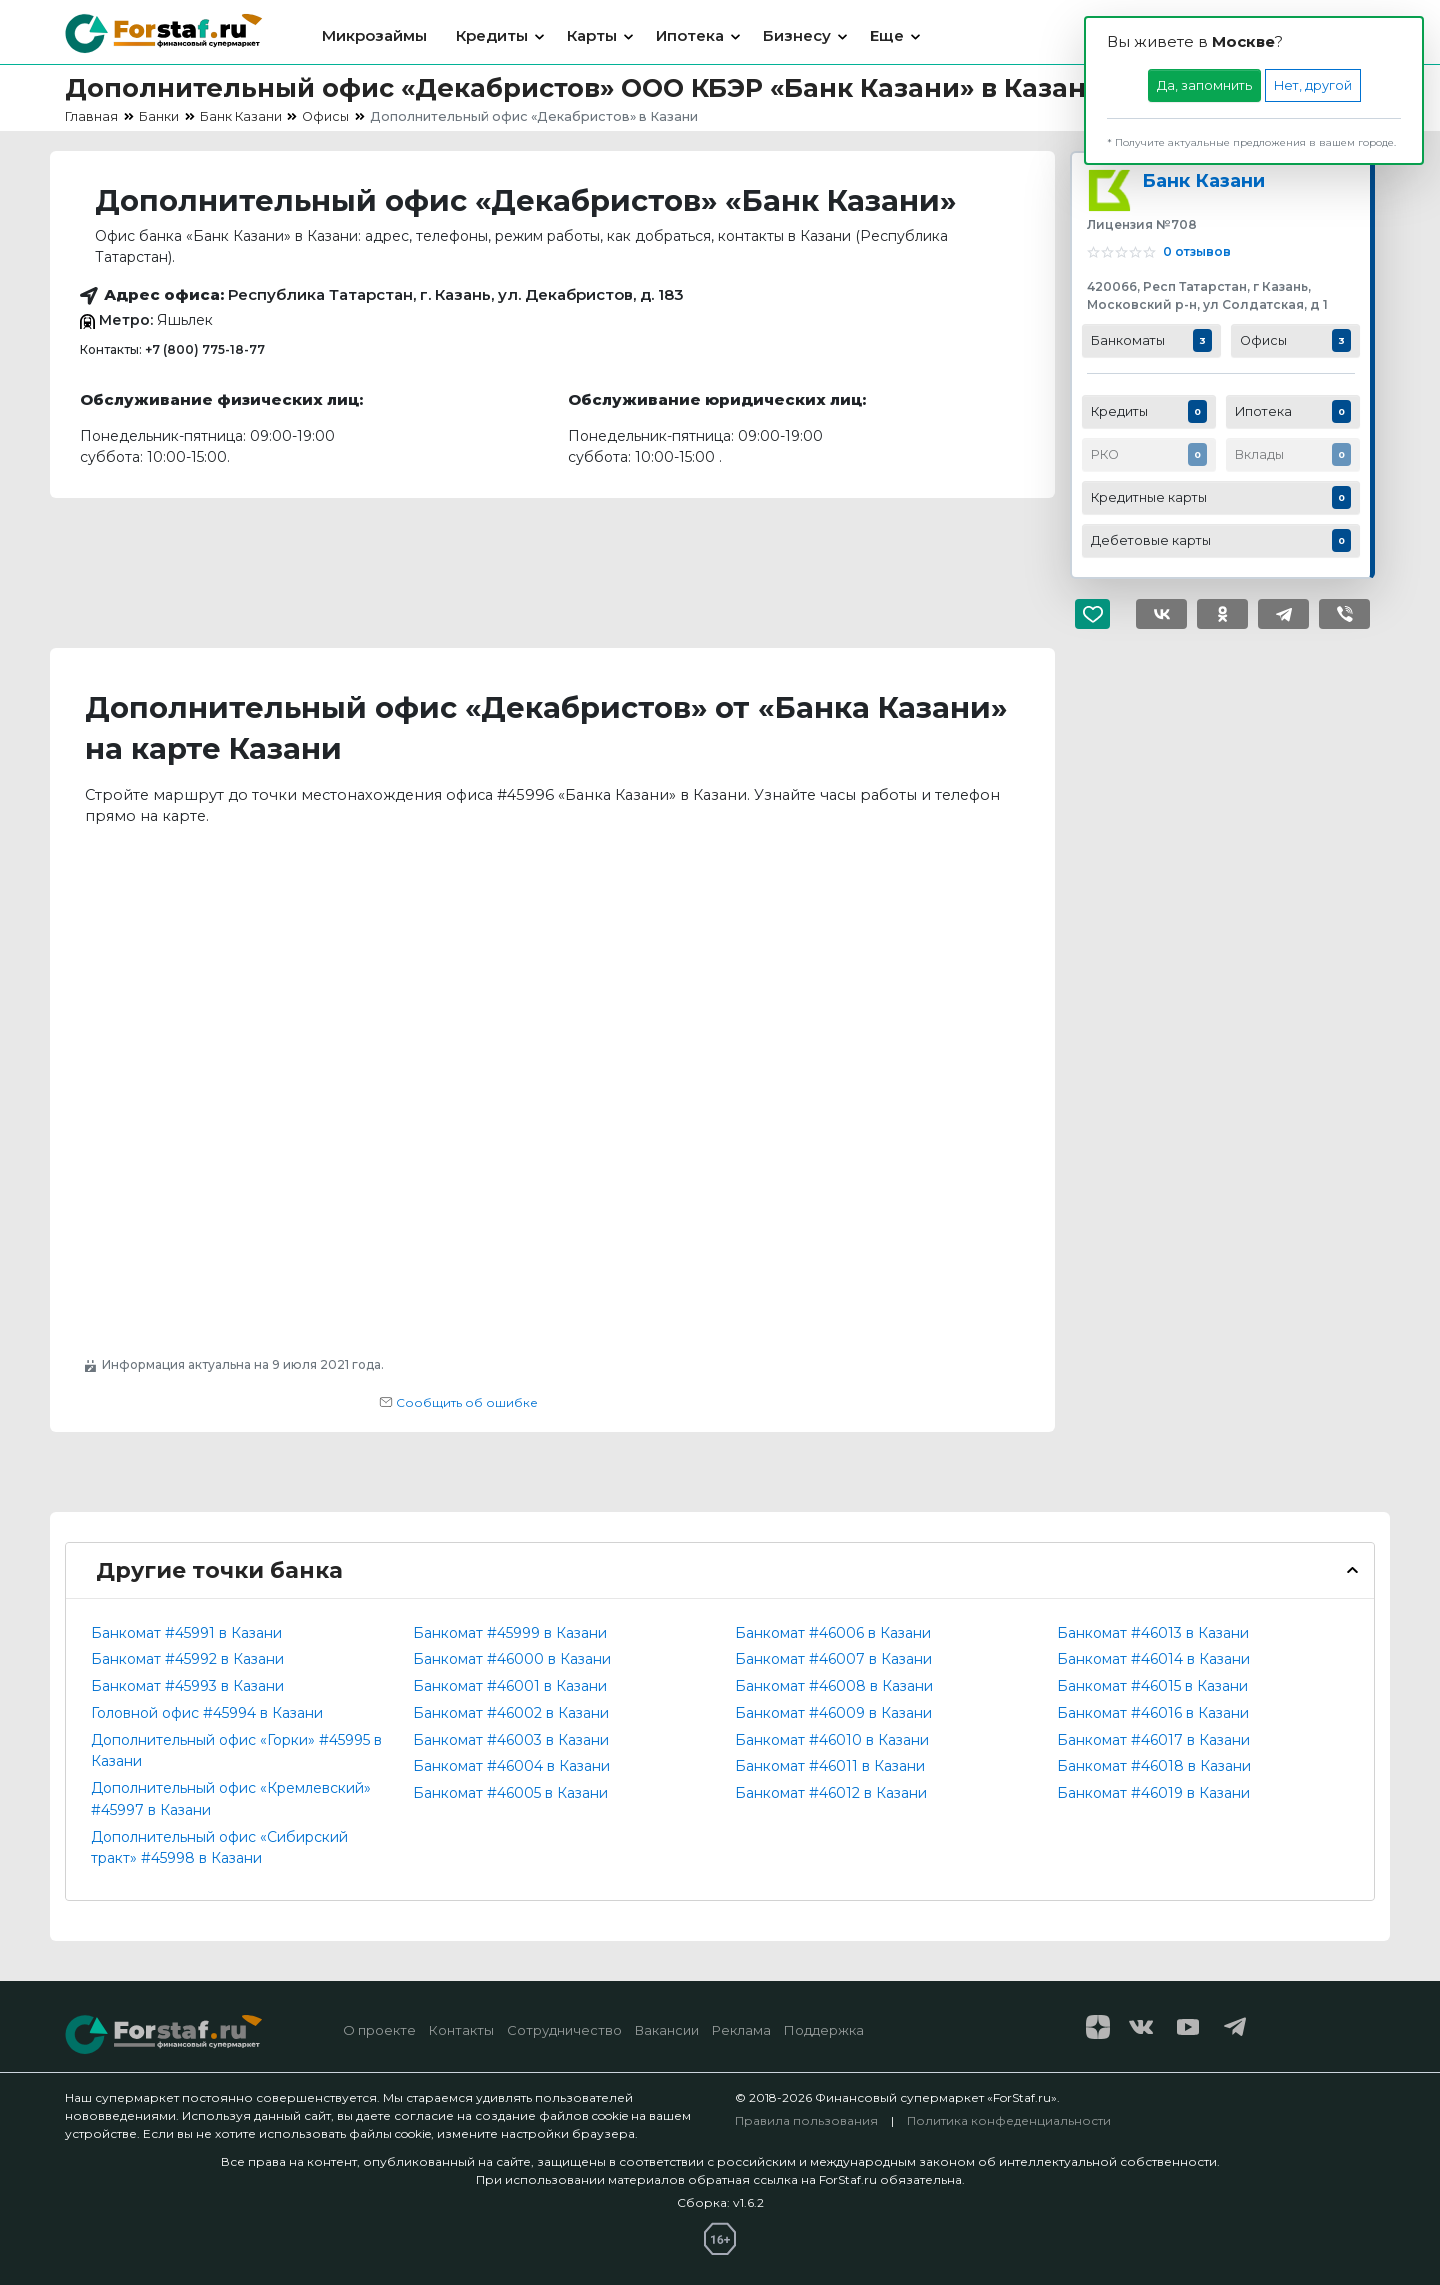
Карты (592, 35)
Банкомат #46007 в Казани (833, 1659)
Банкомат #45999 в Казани (510, 1633)
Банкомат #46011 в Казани (830, 1766)
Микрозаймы (374, 35)
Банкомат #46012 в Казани (831, 1793)
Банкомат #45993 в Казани (187, 1686)
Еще (887, 35)
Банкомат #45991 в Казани (186, 1633)
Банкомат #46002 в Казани (511, 1713)
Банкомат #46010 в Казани (832, 1740)
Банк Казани (1203, 180)
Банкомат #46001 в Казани (510, 1686)
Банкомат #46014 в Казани (1153, 1659)
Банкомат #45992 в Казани (187, 1659)
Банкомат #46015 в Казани (1152, 1686)
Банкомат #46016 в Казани (1153, 1713)
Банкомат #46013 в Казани (1153, 1633)
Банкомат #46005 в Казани (510, 1793)
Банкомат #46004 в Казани (511, 1766)
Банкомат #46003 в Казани (511, 1740)
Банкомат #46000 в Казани (512, 1659)
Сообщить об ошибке (458, 1402)
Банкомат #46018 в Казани (1154, 1766)
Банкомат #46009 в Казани (833, 1713)
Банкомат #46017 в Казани (1153, 1740)
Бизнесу (797, 35)
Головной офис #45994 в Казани (207, 1713)
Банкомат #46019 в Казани (1153, 1793)
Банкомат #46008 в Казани (834, 1686)
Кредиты (492, 35)
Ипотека (690, 35)
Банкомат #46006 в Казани (833, 1633)
